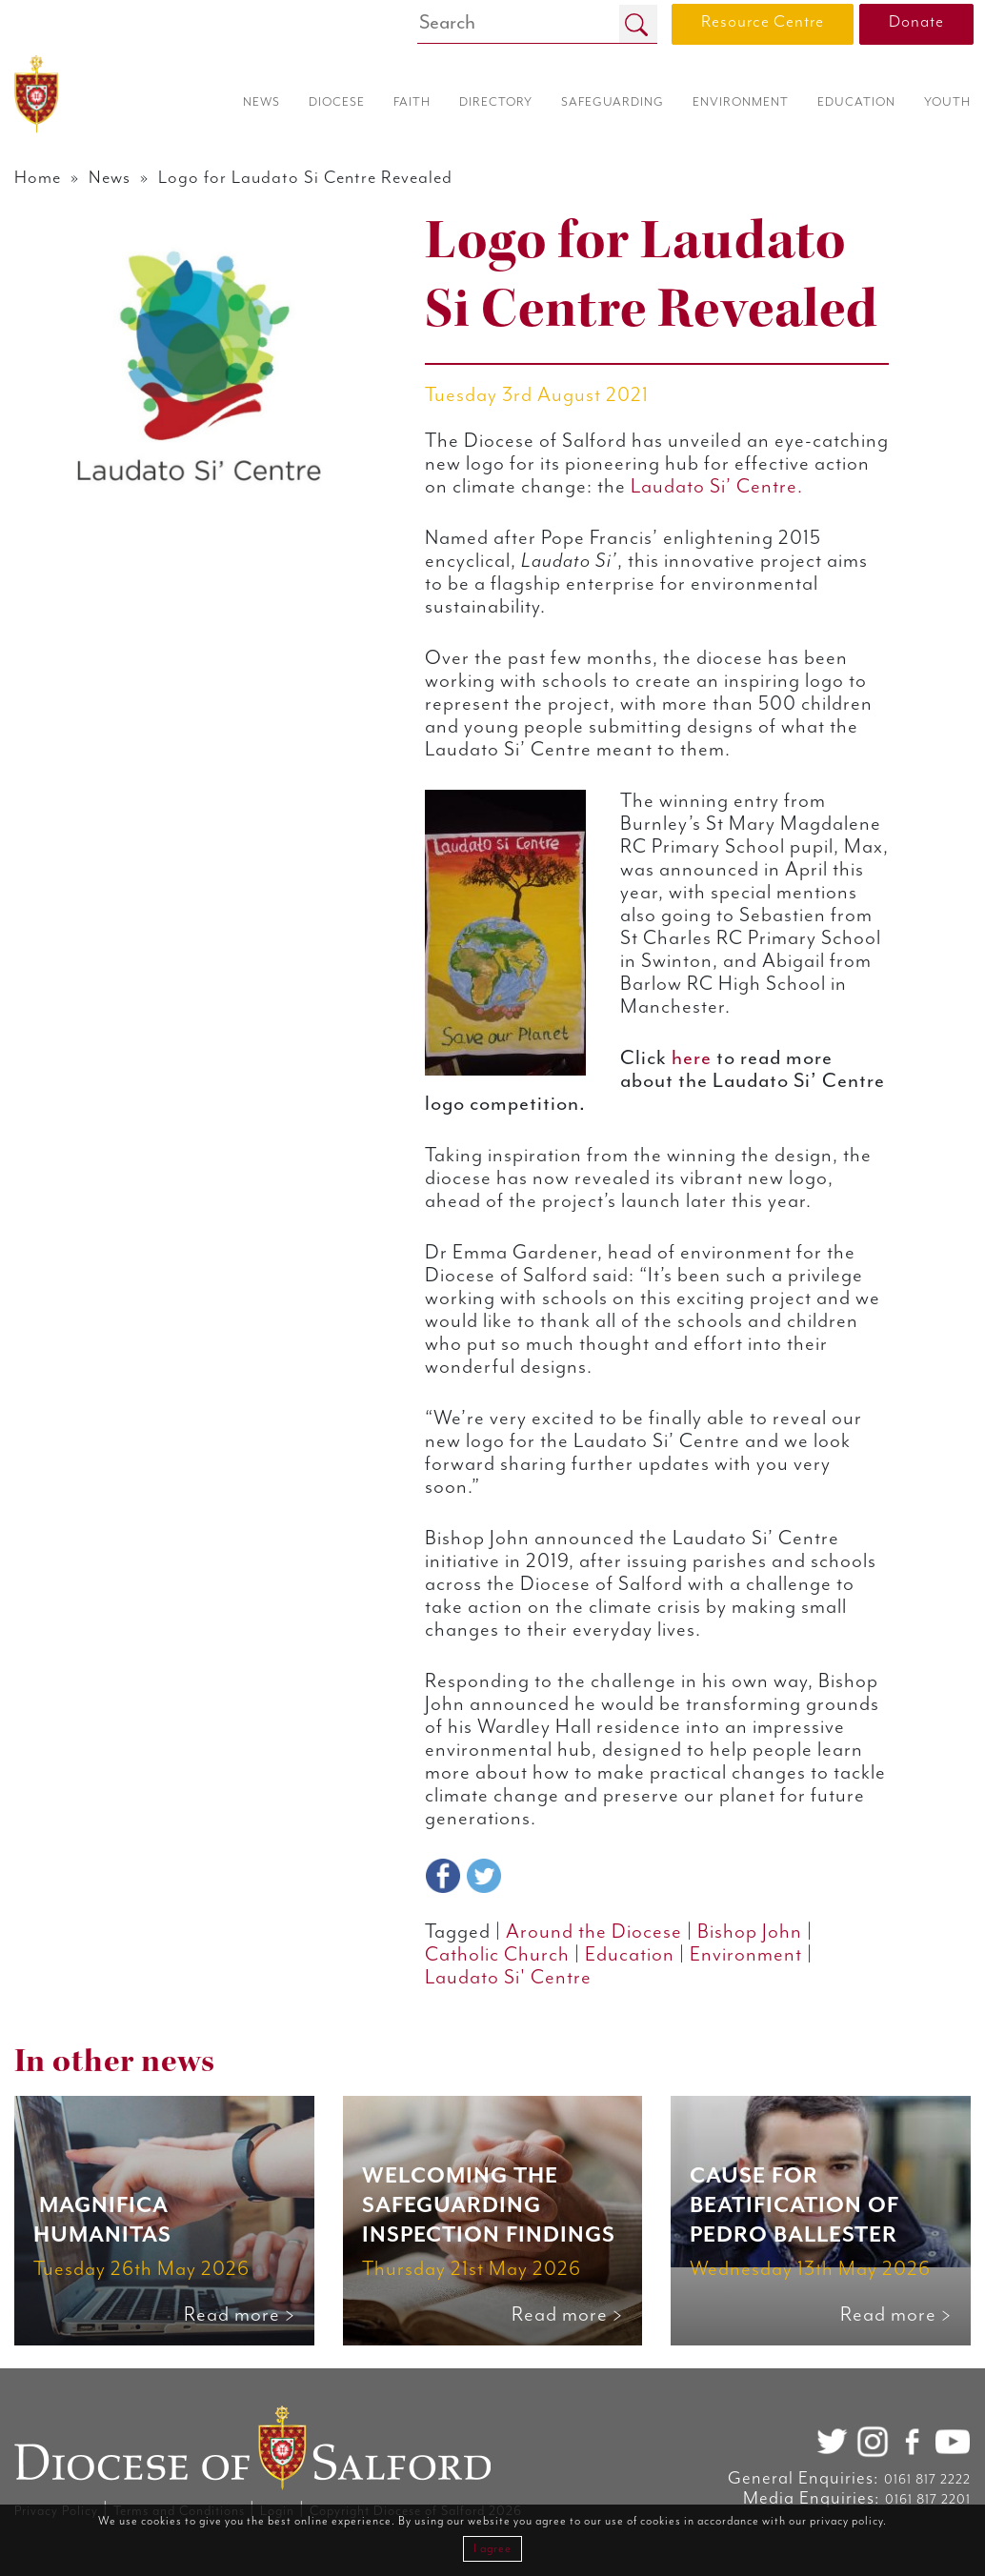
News (110, 178)
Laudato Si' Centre (508, 1977)
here (692, 1058)
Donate (916, 21)
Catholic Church (497, 1954)
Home (37, 178)
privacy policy (846, 2521)
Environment (746, 1954)
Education (629, 1954)
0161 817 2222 (927, 2479)
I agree (492, 2549)
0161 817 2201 (928, 2499)
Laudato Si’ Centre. (717, 486)
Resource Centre (762, 21)
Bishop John (749, 1932)
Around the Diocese (594, 1932)
